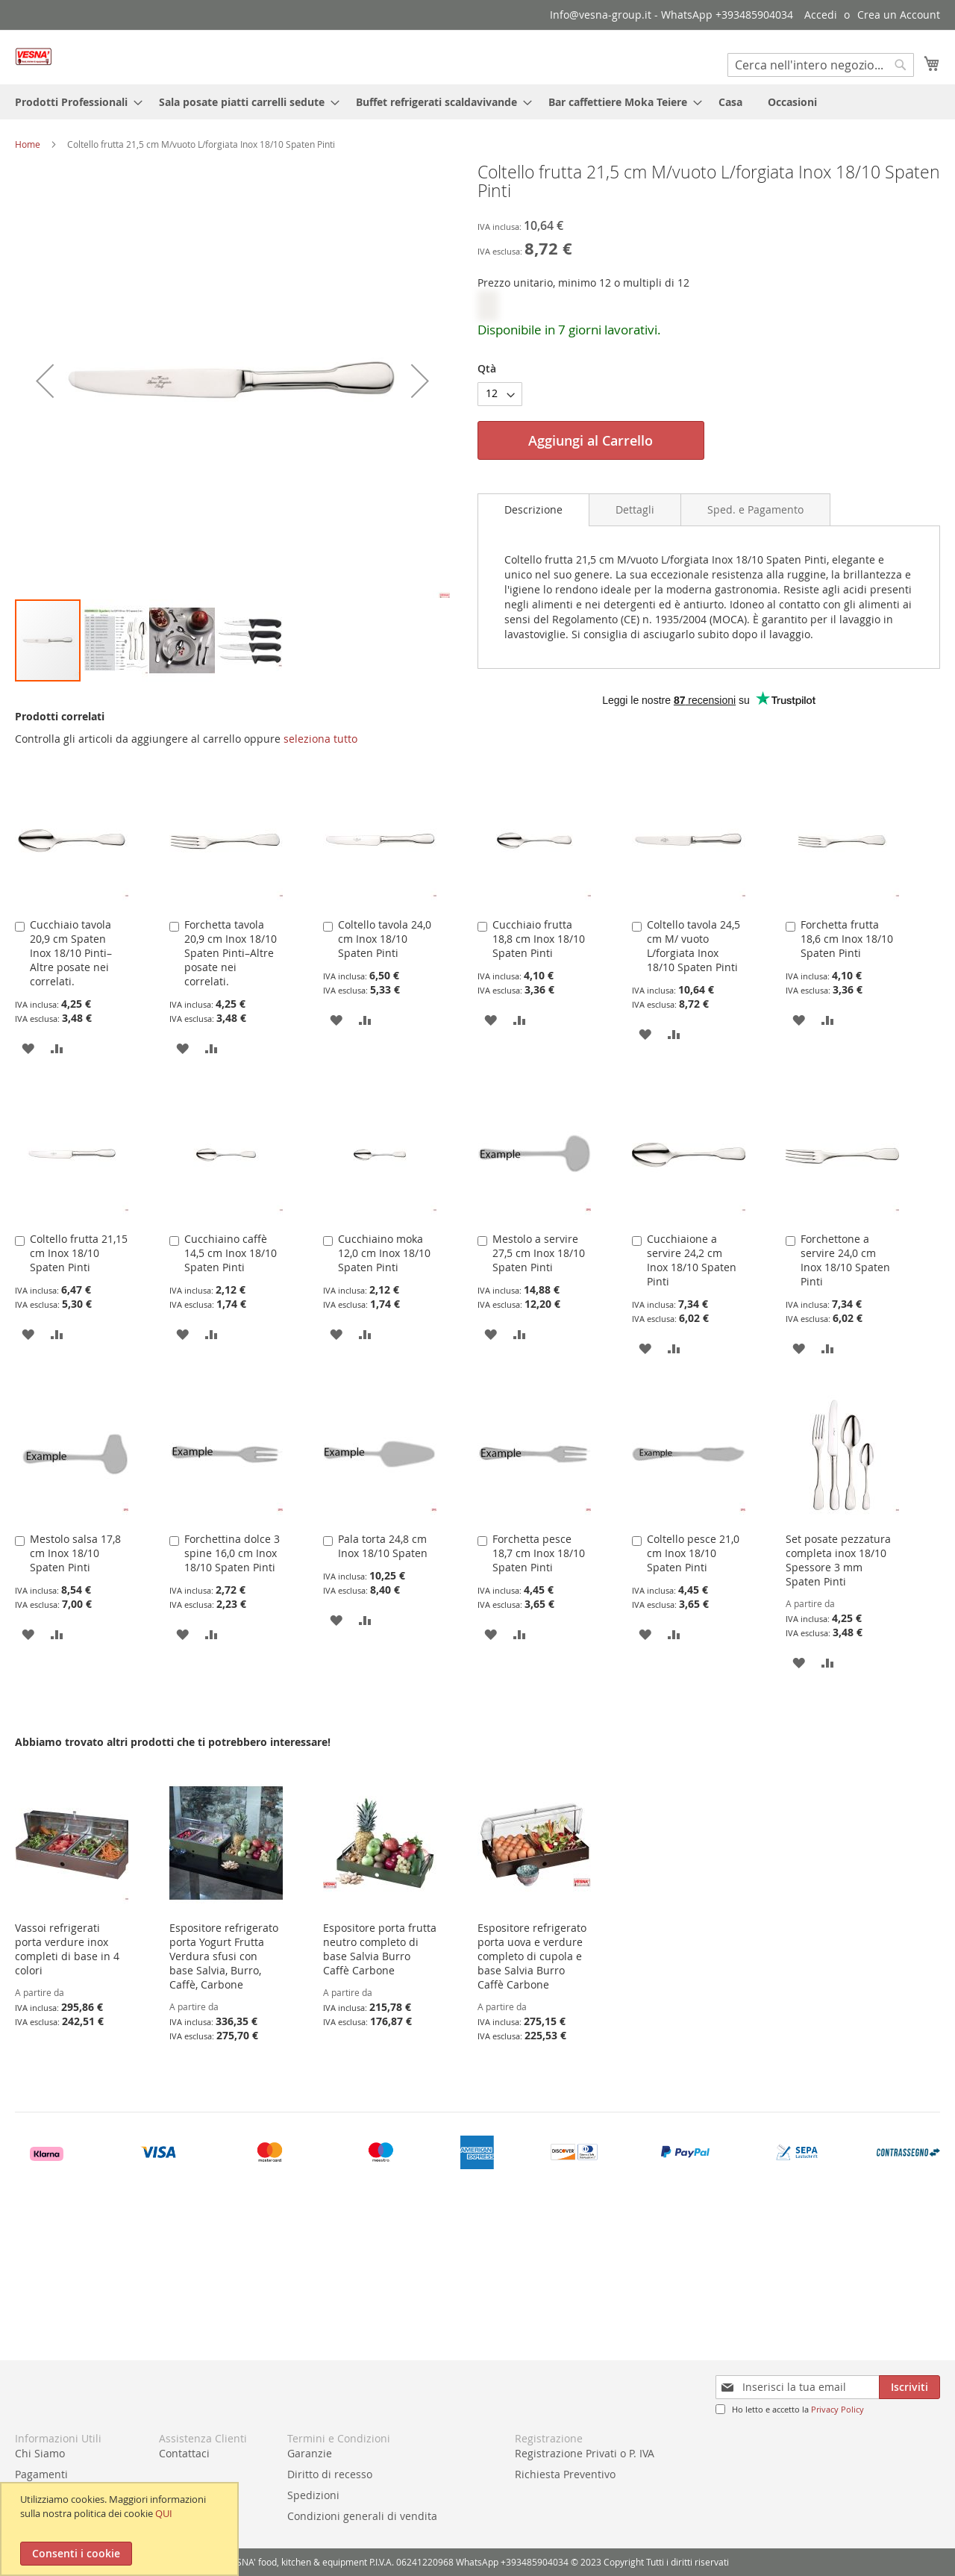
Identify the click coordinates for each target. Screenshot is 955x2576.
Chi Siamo (40, 2453)
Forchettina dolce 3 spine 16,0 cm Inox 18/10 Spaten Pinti (232, 1553)
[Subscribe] (909, 2387)
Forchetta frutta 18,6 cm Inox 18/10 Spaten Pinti (847, 938)
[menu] (477, 101)
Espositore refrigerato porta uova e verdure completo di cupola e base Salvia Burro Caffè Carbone (532, 1956)
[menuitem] (74, 101)
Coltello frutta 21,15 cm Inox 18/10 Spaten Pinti (79, 1253)
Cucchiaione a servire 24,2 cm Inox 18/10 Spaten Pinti (691, 1260)
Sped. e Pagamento (755, 509)
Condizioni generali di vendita (362, 2516)
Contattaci (184, 2453)
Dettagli (635, 509)
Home (27, 144)
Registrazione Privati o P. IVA (584, 2453)
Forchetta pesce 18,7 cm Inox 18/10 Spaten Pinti (538, 1553)
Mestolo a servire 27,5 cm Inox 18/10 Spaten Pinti (538, 1253)
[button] (115, 640)
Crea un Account (898, 14)
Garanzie (309, 2453)
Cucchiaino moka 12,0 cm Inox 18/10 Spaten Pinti (384, 1253)
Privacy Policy (837, 2409)
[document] (121, 2529)
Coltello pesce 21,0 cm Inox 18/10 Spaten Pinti (693, 1553)
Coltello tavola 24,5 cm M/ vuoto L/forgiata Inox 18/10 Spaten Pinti (693, 945)
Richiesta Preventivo (565, 2474)
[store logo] (33, 56)
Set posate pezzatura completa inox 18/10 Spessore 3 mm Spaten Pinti (838, 1560)
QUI (163, 2513)
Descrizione (533, 509)
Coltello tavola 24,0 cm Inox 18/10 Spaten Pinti (384, 938)
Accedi (820, 14)
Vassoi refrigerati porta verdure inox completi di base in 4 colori (67, 1949)
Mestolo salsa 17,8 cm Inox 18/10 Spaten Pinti (75, 1553)
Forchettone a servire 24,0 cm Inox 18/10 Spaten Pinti (845, 1260)
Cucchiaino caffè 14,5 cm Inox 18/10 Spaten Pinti (230, 1253)
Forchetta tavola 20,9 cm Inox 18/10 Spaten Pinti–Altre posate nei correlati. (230, 952)
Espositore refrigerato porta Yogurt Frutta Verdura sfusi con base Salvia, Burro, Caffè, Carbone (223, 1956)
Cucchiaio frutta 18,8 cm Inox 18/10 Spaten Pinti (538, 938)
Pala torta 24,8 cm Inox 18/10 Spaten (383, 1546)
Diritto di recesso (329, 2474)
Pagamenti (41, 2474)
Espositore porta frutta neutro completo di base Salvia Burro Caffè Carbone (379, 1949)
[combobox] (820, 65)
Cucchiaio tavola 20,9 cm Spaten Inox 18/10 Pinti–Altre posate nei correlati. (71, 952)
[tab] (533, 509)
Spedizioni (313, 2495)
